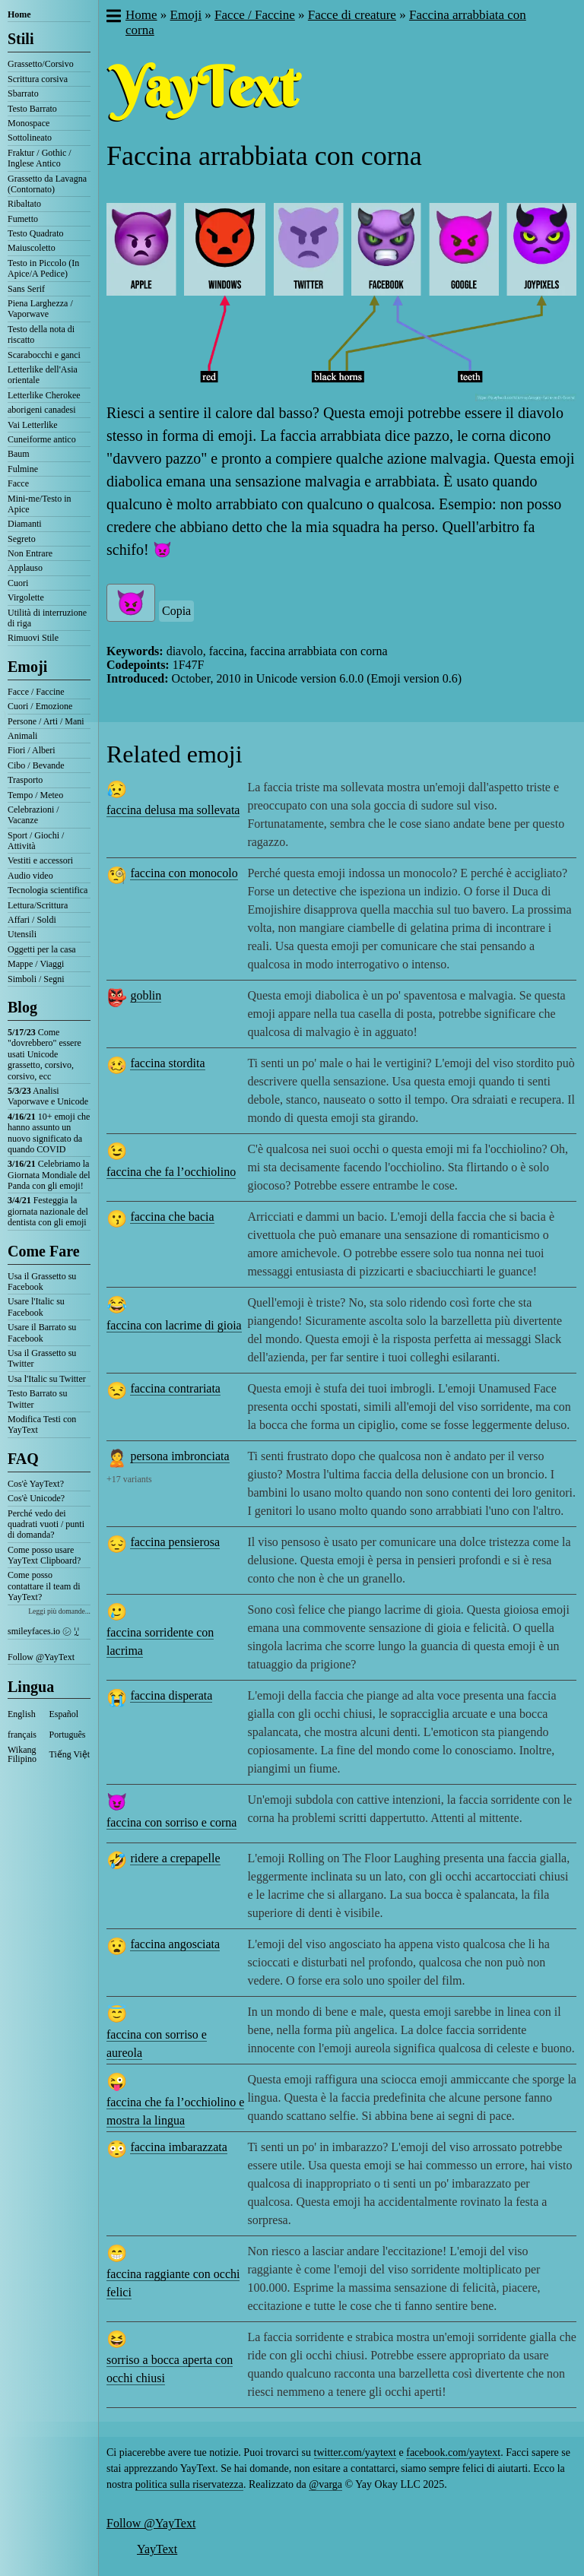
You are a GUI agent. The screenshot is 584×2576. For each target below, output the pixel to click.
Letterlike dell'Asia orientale (43, 374)
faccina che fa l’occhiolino (171, 1171)
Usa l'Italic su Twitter (47, 1379)
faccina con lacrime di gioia (174, 1325)
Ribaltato (24, 203)
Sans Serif (26, 289)
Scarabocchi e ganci (44, 355)
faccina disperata (171, 1695)
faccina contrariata (175, 1388)
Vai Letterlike (33, 425)
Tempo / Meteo (35, 795)
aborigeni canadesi (42, 409)
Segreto (22, 539)
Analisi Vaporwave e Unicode (48, 1096)
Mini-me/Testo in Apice (39, 504)
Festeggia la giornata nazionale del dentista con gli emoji (48, 1211)
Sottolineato (30, 137)
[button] (112, 17)
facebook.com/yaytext (453, 2452)
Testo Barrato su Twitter (37, 1398)
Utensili (22, 934)
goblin (145, 995)
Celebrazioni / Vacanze (33, 814)
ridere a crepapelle (175, 1858)
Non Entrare (30, 553)
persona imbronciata (179, 1456)
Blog (22, 1007)
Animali (22, 735)
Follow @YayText (41, 1657)
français (22, 1734)
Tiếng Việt (69, 1754)
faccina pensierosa (175, 1541)
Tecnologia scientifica (47, 890)
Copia (176, 610)
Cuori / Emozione (40, 706)
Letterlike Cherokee (44, 395)
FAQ (23, 1458)
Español (64, 1714)
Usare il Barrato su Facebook (42, 1332)
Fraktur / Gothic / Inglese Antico (39, 158)
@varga (325, 2484)
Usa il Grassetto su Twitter (42, 1358)
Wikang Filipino (22, 1754)
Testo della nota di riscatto (41, 334)
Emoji (27, 666)
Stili (20, 38)
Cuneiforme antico (42, 439)
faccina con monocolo (183, 873)
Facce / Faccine (36, 691)
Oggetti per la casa (42, 949)
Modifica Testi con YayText (42, 1424)
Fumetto (23, 219)
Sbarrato (23, 93)
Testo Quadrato (35, 233)
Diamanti (25, 523)
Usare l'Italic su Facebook (36, 1306)
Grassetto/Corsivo (41, 64)
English (22, 1714)
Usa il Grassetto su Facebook (42, 1281)
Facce (18, 483)
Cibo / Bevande (36, 765)
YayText (157, 2549)
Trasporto (25, 780)
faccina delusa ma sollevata (173, 809)
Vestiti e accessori (40, 860)
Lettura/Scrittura (38, 905)
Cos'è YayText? (36, 1483)
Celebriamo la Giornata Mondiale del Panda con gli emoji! (49, 1174)
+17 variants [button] (129, 1479)
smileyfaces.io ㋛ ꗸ (43, 1631)
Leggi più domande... (59, 1611)
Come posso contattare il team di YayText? (44, 1586)
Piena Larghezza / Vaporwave (40, 308)
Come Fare (44, 1251)
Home (19, 14)
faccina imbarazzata (178, 2146)
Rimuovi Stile (33, 637)
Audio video (30, 875)
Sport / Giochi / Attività (36, 840)
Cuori (18, 583)
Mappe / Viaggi (36, 963)
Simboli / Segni (36, 979)
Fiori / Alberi (32, 750)
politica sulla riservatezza (189, 2484)
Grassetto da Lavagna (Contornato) (47, 184)
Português (67, 1734)
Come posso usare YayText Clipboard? (44, 1555)
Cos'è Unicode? (36, 1498)
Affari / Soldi (32, 919)
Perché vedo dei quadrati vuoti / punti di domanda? (46, 1524)
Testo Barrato (32, 108)
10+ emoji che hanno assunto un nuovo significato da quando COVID (49, 1133)
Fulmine (23, 469)
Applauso (25, 567)
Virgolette (26, 597)
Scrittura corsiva (38, 79)
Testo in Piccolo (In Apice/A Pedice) (43, 268)
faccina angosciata (175, 1944)
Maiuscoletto (32, 247)
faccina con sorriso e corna (171, 1822)
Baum (19, 453)
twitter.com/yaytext (355, 2452)
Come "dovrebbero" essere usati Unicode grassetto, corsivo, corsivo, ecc (44, 1054)
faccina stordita (167, 1063)
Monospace (28, 123)
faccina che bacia (172, 1216)
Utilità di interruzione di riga (47, 618)
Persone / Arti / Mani (46, 721)
